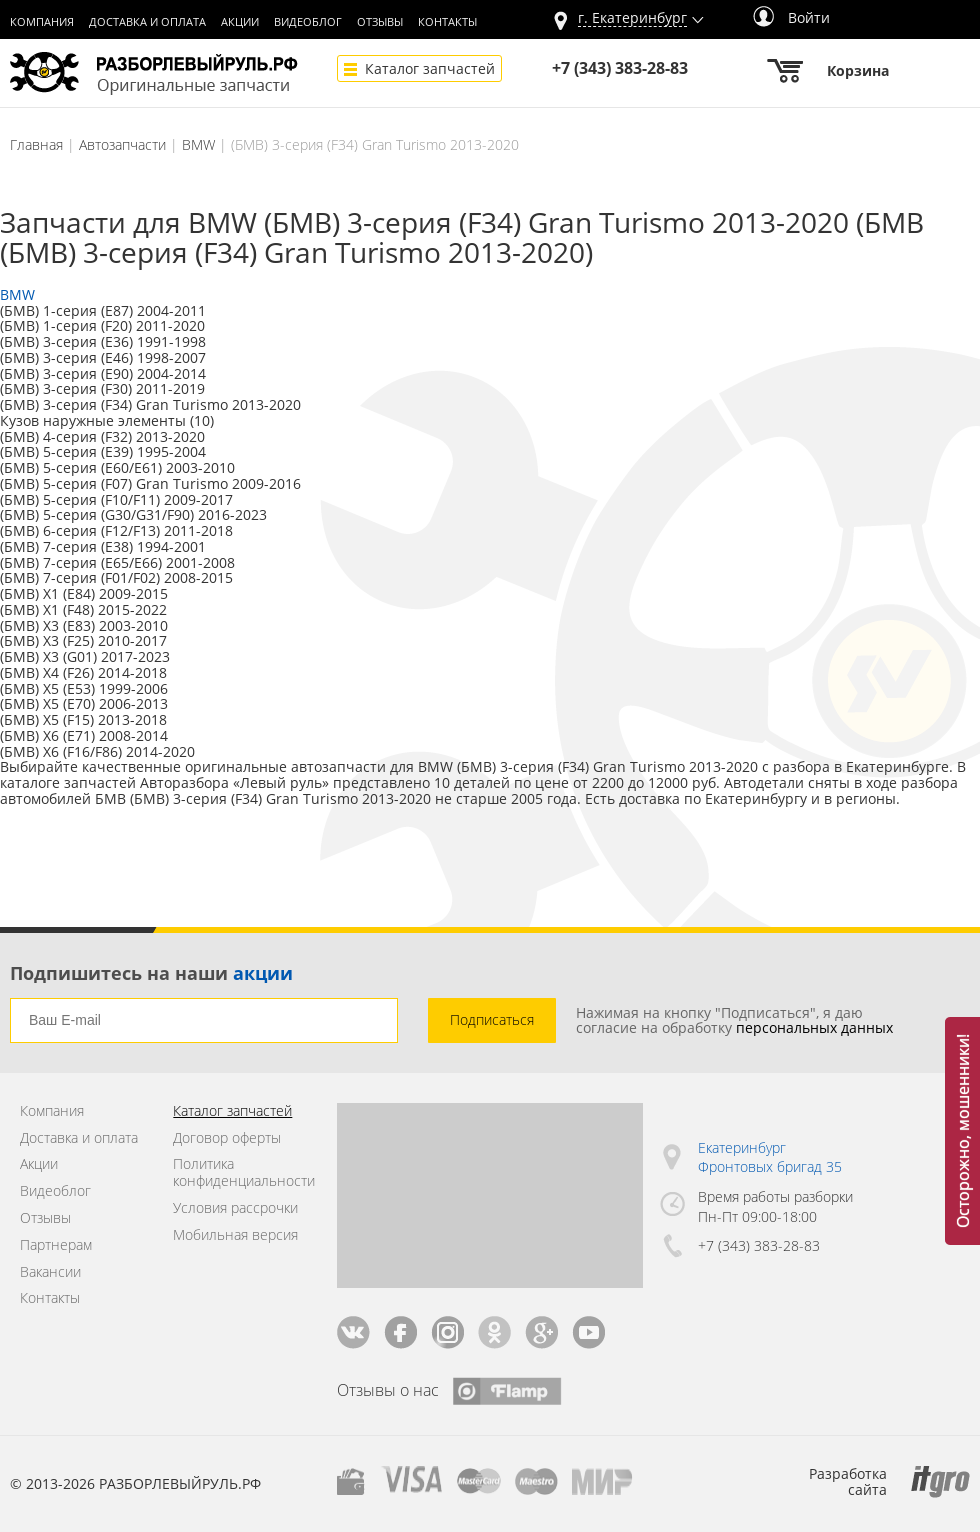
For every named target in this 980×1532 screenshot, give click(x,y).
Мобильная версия (235, 1235)
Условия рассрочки (235, 1208)
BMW (198, 144)
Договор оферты (227, 1138)
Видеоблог (308, 22)
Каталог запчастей (430, 68)
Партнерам (56, 1245)
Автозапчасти (122, 144)
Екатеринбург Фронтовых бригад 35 (770, 1157)
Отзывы (380, 22)
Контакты (447, 22)
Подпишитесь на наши (151, 973)
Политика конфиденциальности (239, 1173)
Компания (42, 22)
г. (632, 18)
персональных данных (814, 1027)
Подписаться (492, 1019)
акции (263, 973)
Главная (36, 144)
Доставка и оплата (147, 22)
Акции (240, 22)
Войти (791, 17)
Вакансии (50, 1272)
